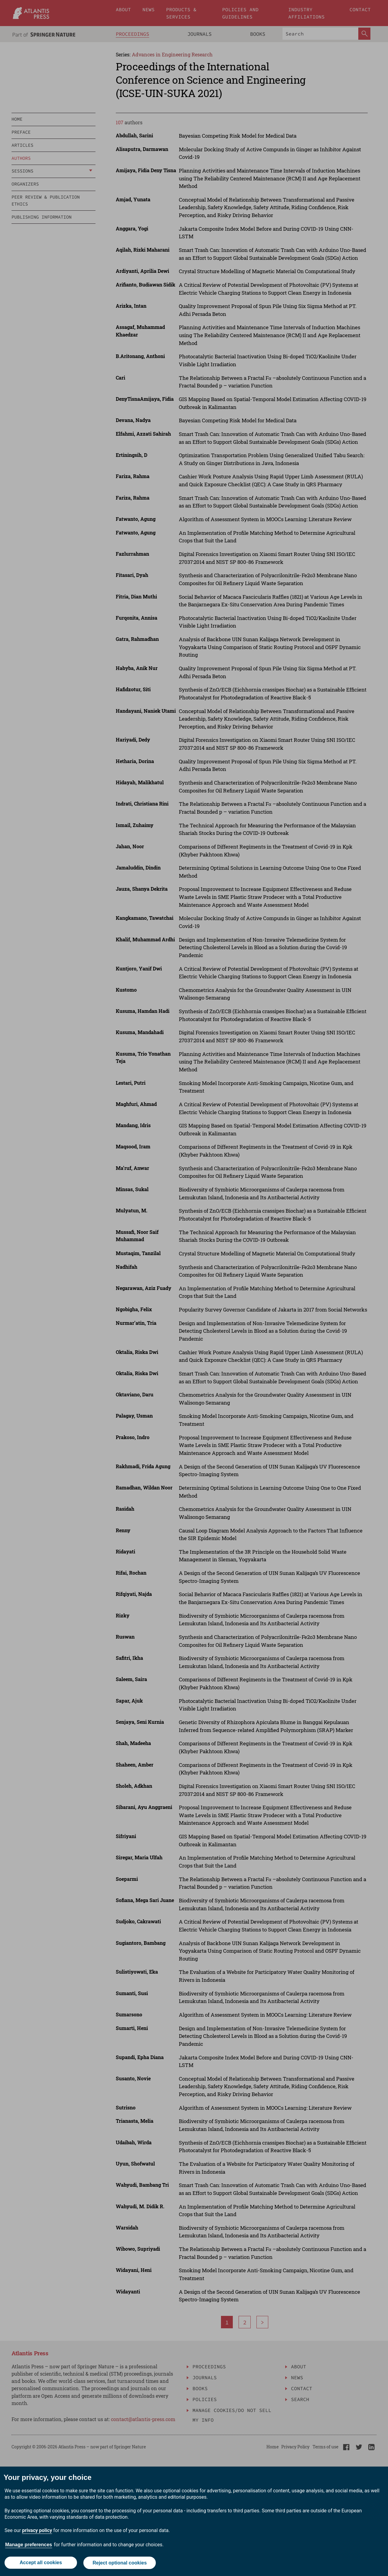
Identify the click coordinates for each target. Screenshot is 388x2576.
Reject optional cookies (120, 2563)
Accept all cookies (40, 2563)
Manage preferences (28, 2545)
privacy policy (37, 2531)
